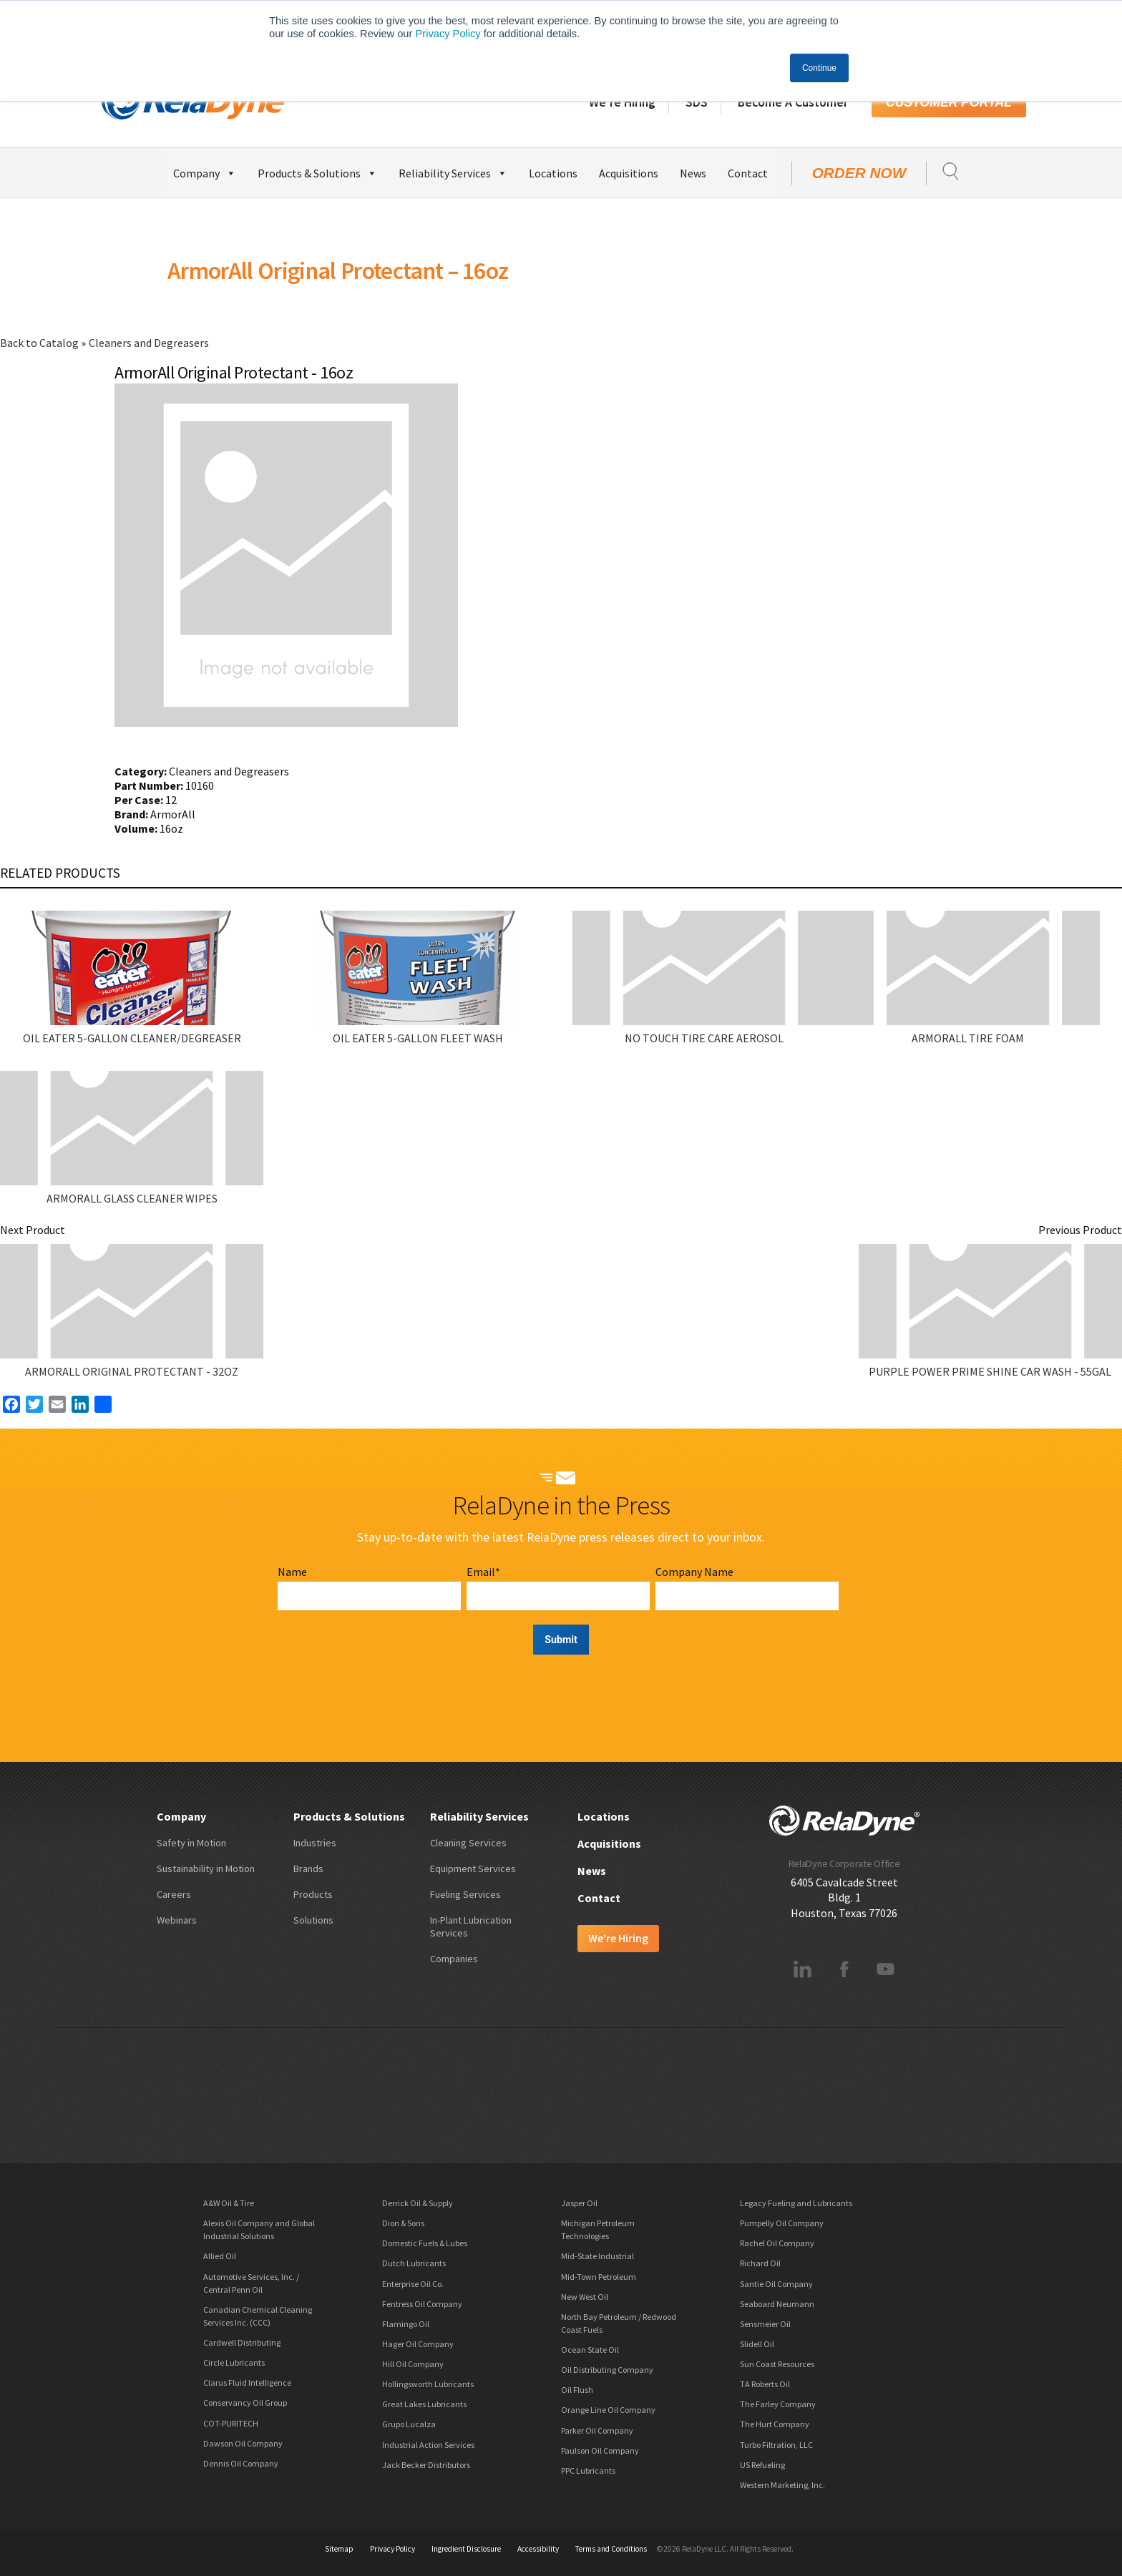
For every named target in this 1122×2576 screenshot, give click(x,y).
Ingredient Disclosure (466, 2549)
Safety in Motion (191, 1842)
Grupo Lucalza (409, 2424)
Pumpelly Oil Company (782, 2223)
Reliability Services (453, 171)
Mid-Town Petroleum (598, 2276)
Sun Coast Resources (777, 2364)
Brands (308, 1868)
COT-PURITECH (230, 2423)
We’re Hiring (622, 102)
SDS (697, 102)
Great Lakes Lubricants (424, 2404)
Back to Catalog (40, 343)
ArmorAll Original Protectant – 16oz (337, 270)
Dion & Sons (403, 2223)
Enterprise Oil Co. (413, 2283)
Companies (454, 1958)
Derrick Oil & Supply (417, 2203)
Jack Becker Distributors (426, 2464)
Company (204, 171)
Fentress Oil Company (422, 2303)
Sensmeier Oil (765, 2323)
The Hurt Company (774, 2424)
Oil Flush (577, 2389)
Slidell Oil (757, 2344)
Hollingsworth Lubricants (428, 2384)
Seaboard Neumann (777, 2303)
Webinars (177, 1920)
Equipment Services (473, 1868)
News (693, 173)
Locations (553, 173)
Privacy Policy (447, 33)
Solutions (313, 1920)
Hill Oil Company (413, 2364)
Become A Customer (793, 102)
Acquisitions (628, 173)
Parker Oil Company (597, 2430)
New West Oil (584, 2296)
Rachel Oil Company (777, 2243)
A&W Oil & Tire (228, 2203)
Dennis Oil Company (240, 2463)
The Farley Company (778, 2404)
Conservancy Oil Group (245, 2402)
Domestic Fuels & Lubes (424, 2243)
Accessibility (538, 2549)
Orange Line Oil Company (608, 2409)
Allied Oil (219, 2256)
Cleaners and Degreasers (149, 343)
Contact (748, 173)
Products (313, 1894)
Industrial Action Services (428, 2444)
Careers (174, 1894)
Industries (314, 1842)
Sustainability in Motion (206, 1868)
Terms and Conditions (611, 2549)
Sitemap (339, 2549)
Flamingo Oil (405, 2323)
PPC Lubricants (588, 2470)
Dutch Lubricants (414, 2263)
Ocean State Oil (590, 2349)
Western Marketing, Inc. (782, 2484)
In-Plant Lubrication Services (471, 1926)
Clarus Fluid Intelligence (247, 2382)
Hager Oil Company (418, 2344)
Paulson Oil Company (600, 2450)
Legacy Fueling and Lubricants (796, 2203)
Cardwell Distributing (241, 2342)
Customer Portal (949, 102)
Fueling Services (465, 1894)
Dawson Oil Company (243, 2443)
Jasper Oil (579, 2203)
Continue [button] (819, 68)
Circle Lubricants (234, 2362)
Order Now (859, 173)
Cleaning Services (468, 1842)
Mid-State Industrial (597, 2256)
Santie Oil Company (776, 2283)
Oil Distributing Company (607, 2369)
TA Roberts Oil (765, 2384)
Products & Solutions (317, 171)
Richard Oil (760, 2263)
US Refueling (762, 2464)
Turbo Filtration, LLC (776, 2444)
